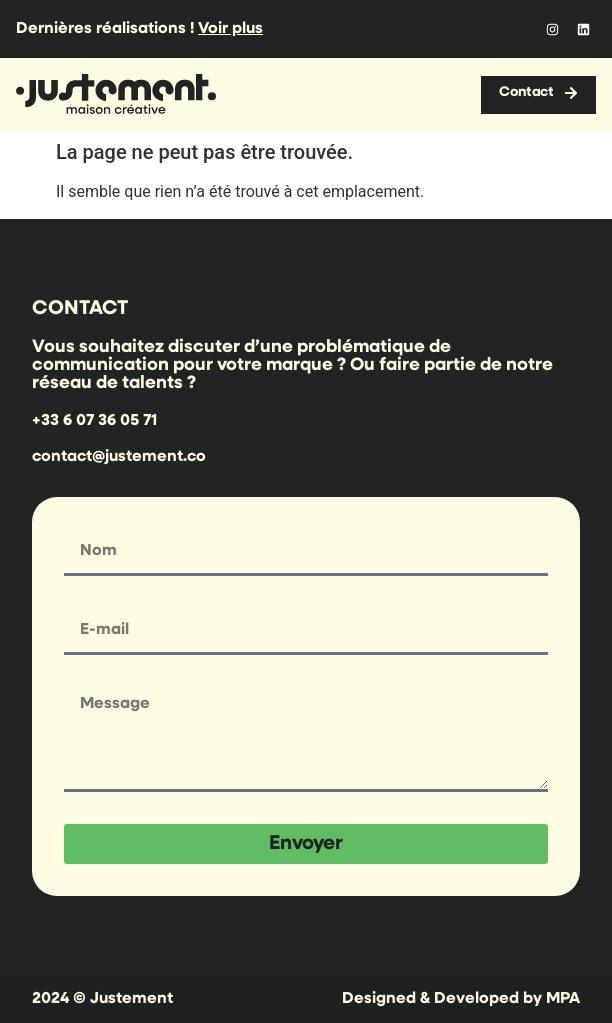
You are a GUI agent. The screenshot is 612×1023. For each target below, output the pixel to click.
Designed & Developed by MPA (461, 999)
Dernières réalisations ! (139, 29)
